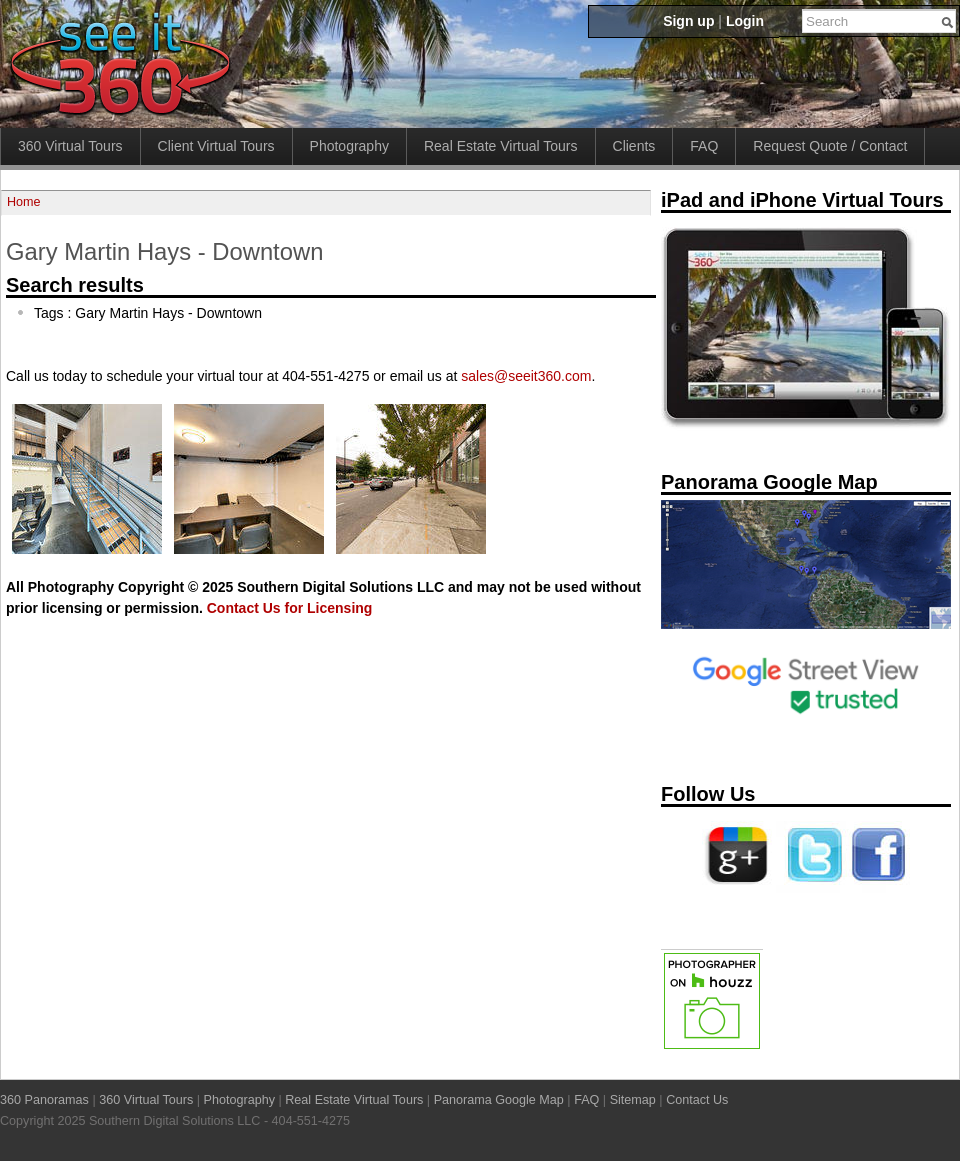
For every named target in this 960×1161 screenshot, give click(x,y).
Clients (634, 146)
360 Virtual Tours (70, 146)
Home (24, 202)
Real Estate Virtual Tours (501, 146)
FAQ (704, 146)
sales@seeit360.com (526, 376)
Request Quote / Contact (830, 146)
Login (745, 21)
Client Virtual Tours (216, 146)
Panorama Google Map (499, 1100)
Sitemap (633, 1100)
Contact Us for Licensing (290, 608)
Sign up (688, 21)
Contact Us (697, 1100)
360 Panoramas (44, 1100)
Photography (349, 146)
